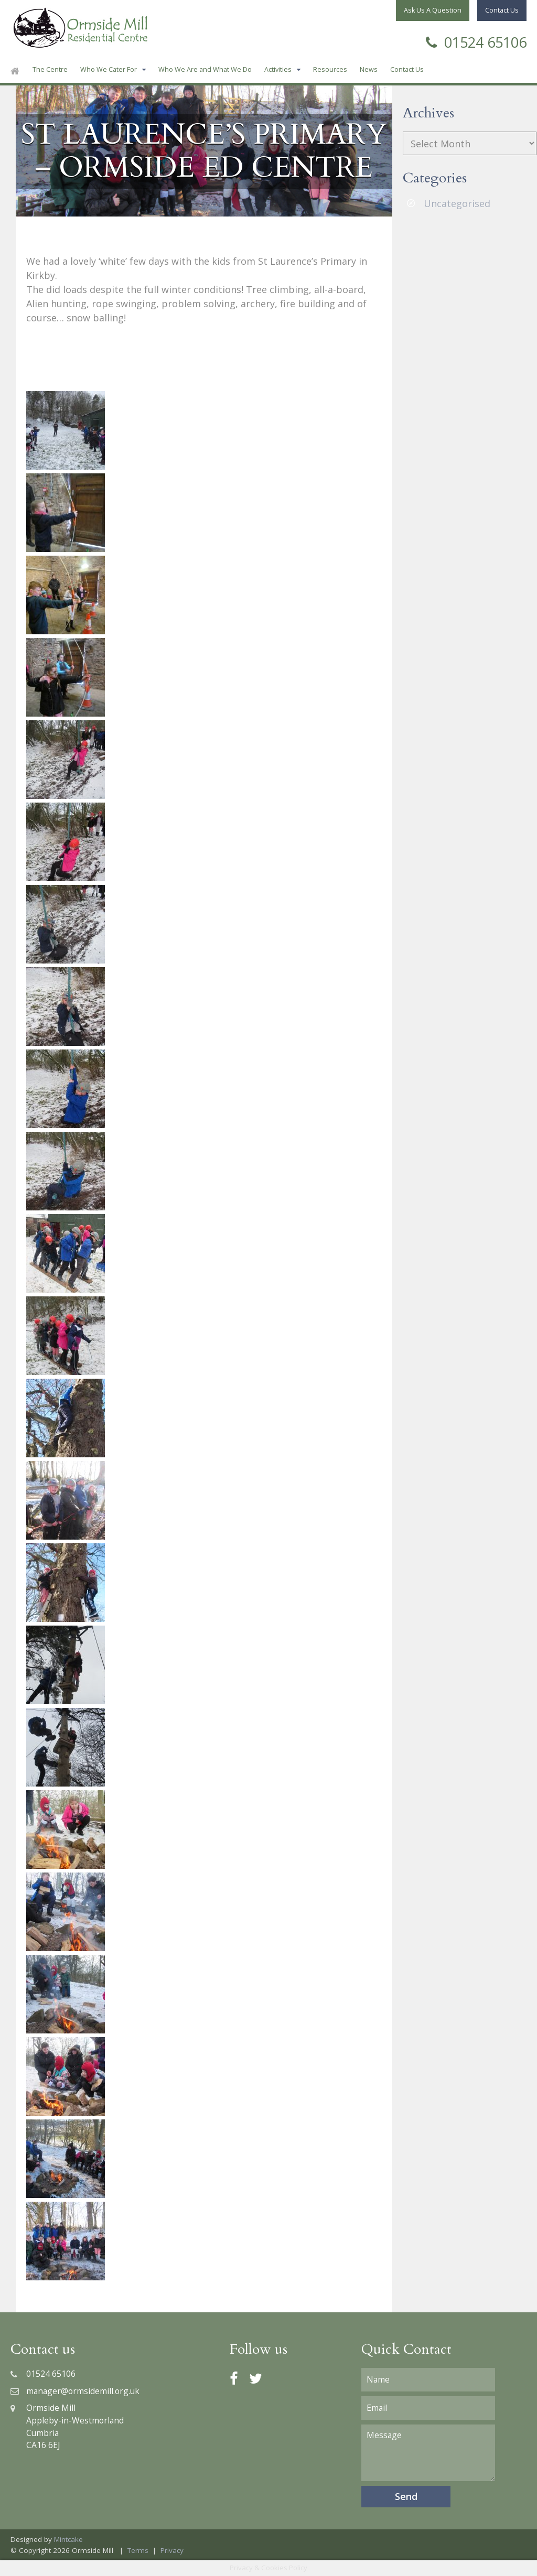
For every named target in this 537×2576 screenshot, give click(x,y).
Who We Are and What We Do (205, 69)
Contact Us (407, 69)
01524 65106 (476, 41)
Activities (278, 69)
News (369, 69)
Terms (137, 2550)
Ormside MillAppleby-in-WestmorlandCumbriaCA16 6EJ (67, 2426)
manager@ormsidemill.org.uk (74, 2391)
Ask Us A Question (432, 10)
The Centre (50, 69)
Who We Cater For (108, 69)
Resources (330, 69)
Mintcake (68, 2539)
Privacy (172, 2550)
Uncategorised (457, 203)
